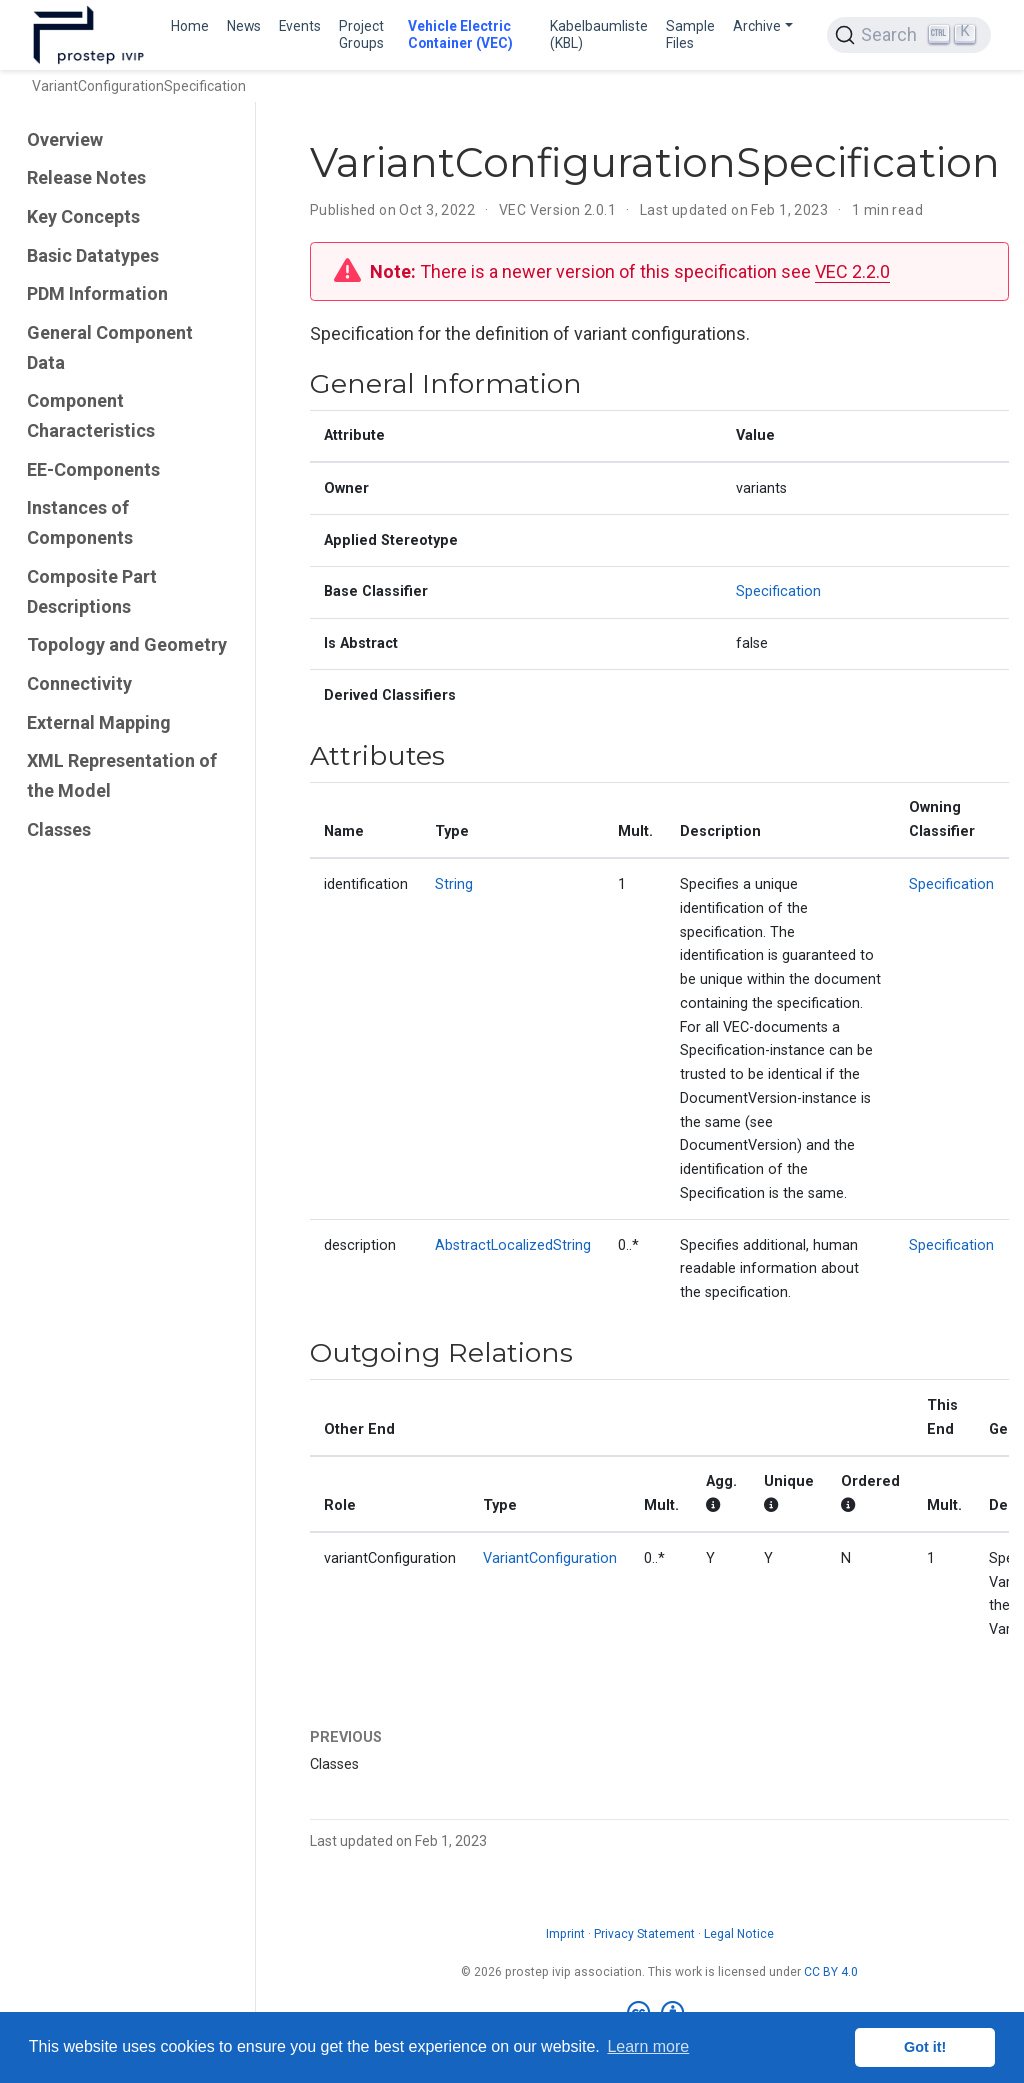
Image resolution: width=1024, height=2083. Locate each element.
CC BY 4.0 (831, 1972)
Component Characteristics (91, 415)
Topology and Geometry (127, 644)
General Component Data (110, 347)
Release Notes (86, 177)
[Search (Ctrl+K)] (909, 35)
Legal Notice (739, 1934)
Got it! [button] (925, 2047)
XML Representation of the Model (122, 775)
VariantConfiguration (550, 1558)
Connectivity (79, 683)
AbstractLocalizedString (513, 1245)
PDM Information (97, 293)
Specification (778, 591)
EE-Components (93, 469)
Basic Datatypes (93, 255)
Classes (59, 829)
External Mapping (99, 722)
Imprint (565, 1934)
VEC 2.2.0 (852, 271)
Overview (65, 139)
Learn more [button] (648, 2046)
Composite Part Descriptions (92, 591)
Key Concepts (83, 216)
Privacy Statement (644, 1934)
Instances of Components (80, 522)
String (454, 884)
